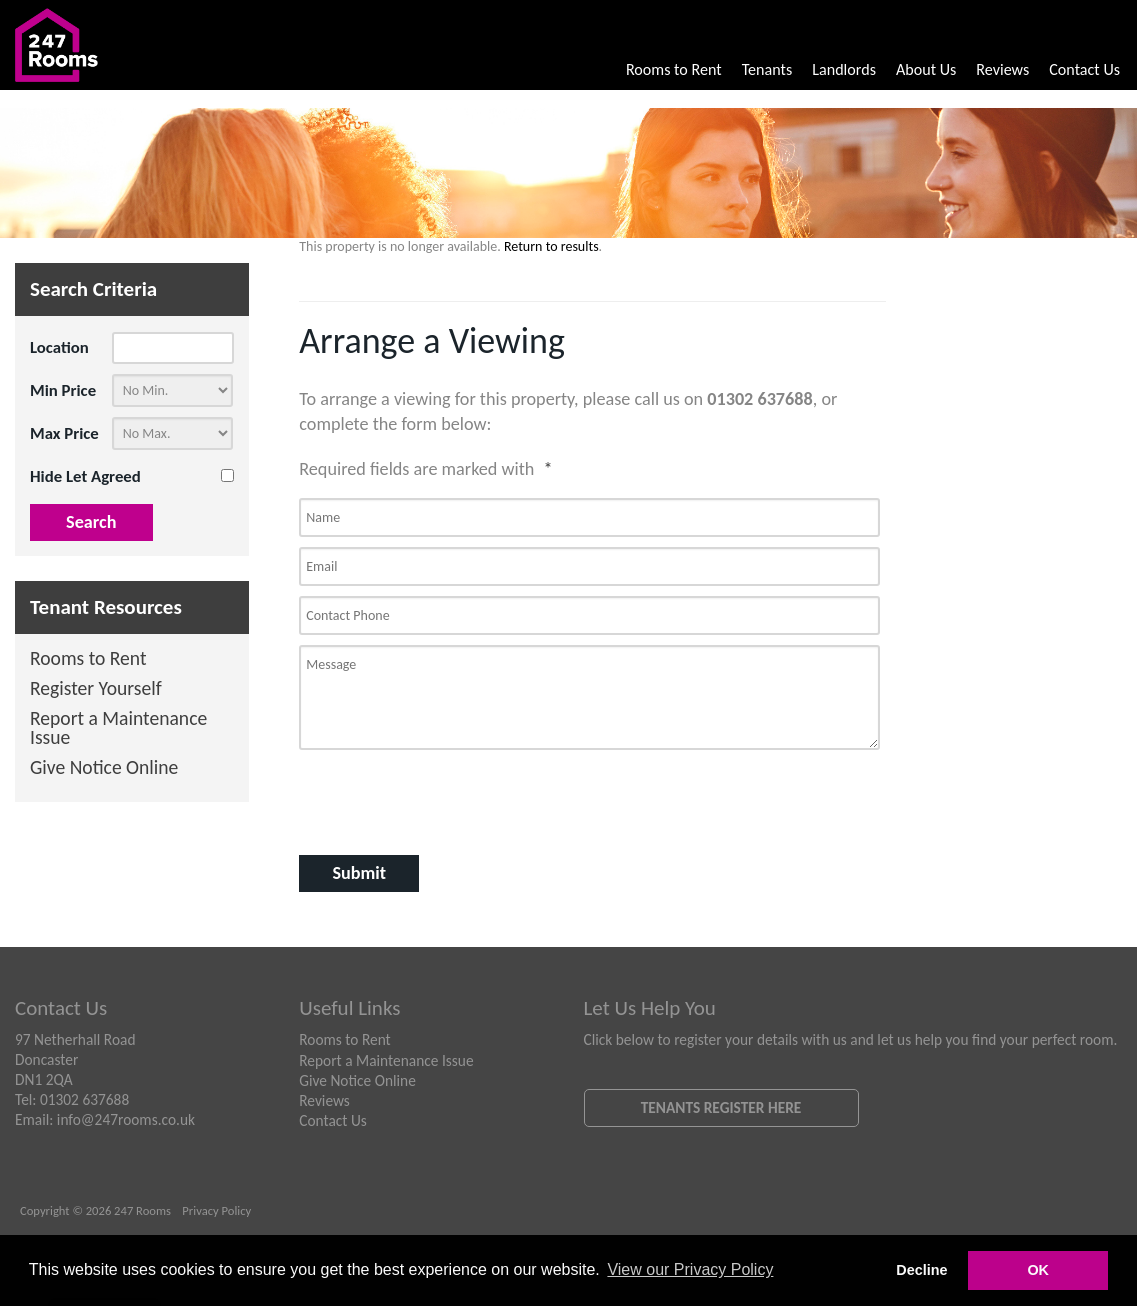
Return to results (551, 246)
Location (59, 347)
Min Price (63, 390)
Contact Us (1084, 69)
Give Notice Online (104, 768)
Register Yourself (96, 689)
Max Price (64, 433)
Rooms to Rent (674, 69)
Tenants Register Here (721, 1107)
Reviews (1002, 69)
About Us (926, 69)
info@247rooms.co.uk (126, 1119)
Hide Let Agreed (85, 476)
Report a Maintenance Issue (118, 729)
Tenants (767, 69)
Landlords (844, 69)
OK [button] (1038, 1270)
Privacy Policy (216, 1210)
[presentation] (428, 800)
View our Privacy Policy (690, 1269)
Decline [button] (921, 1270)
